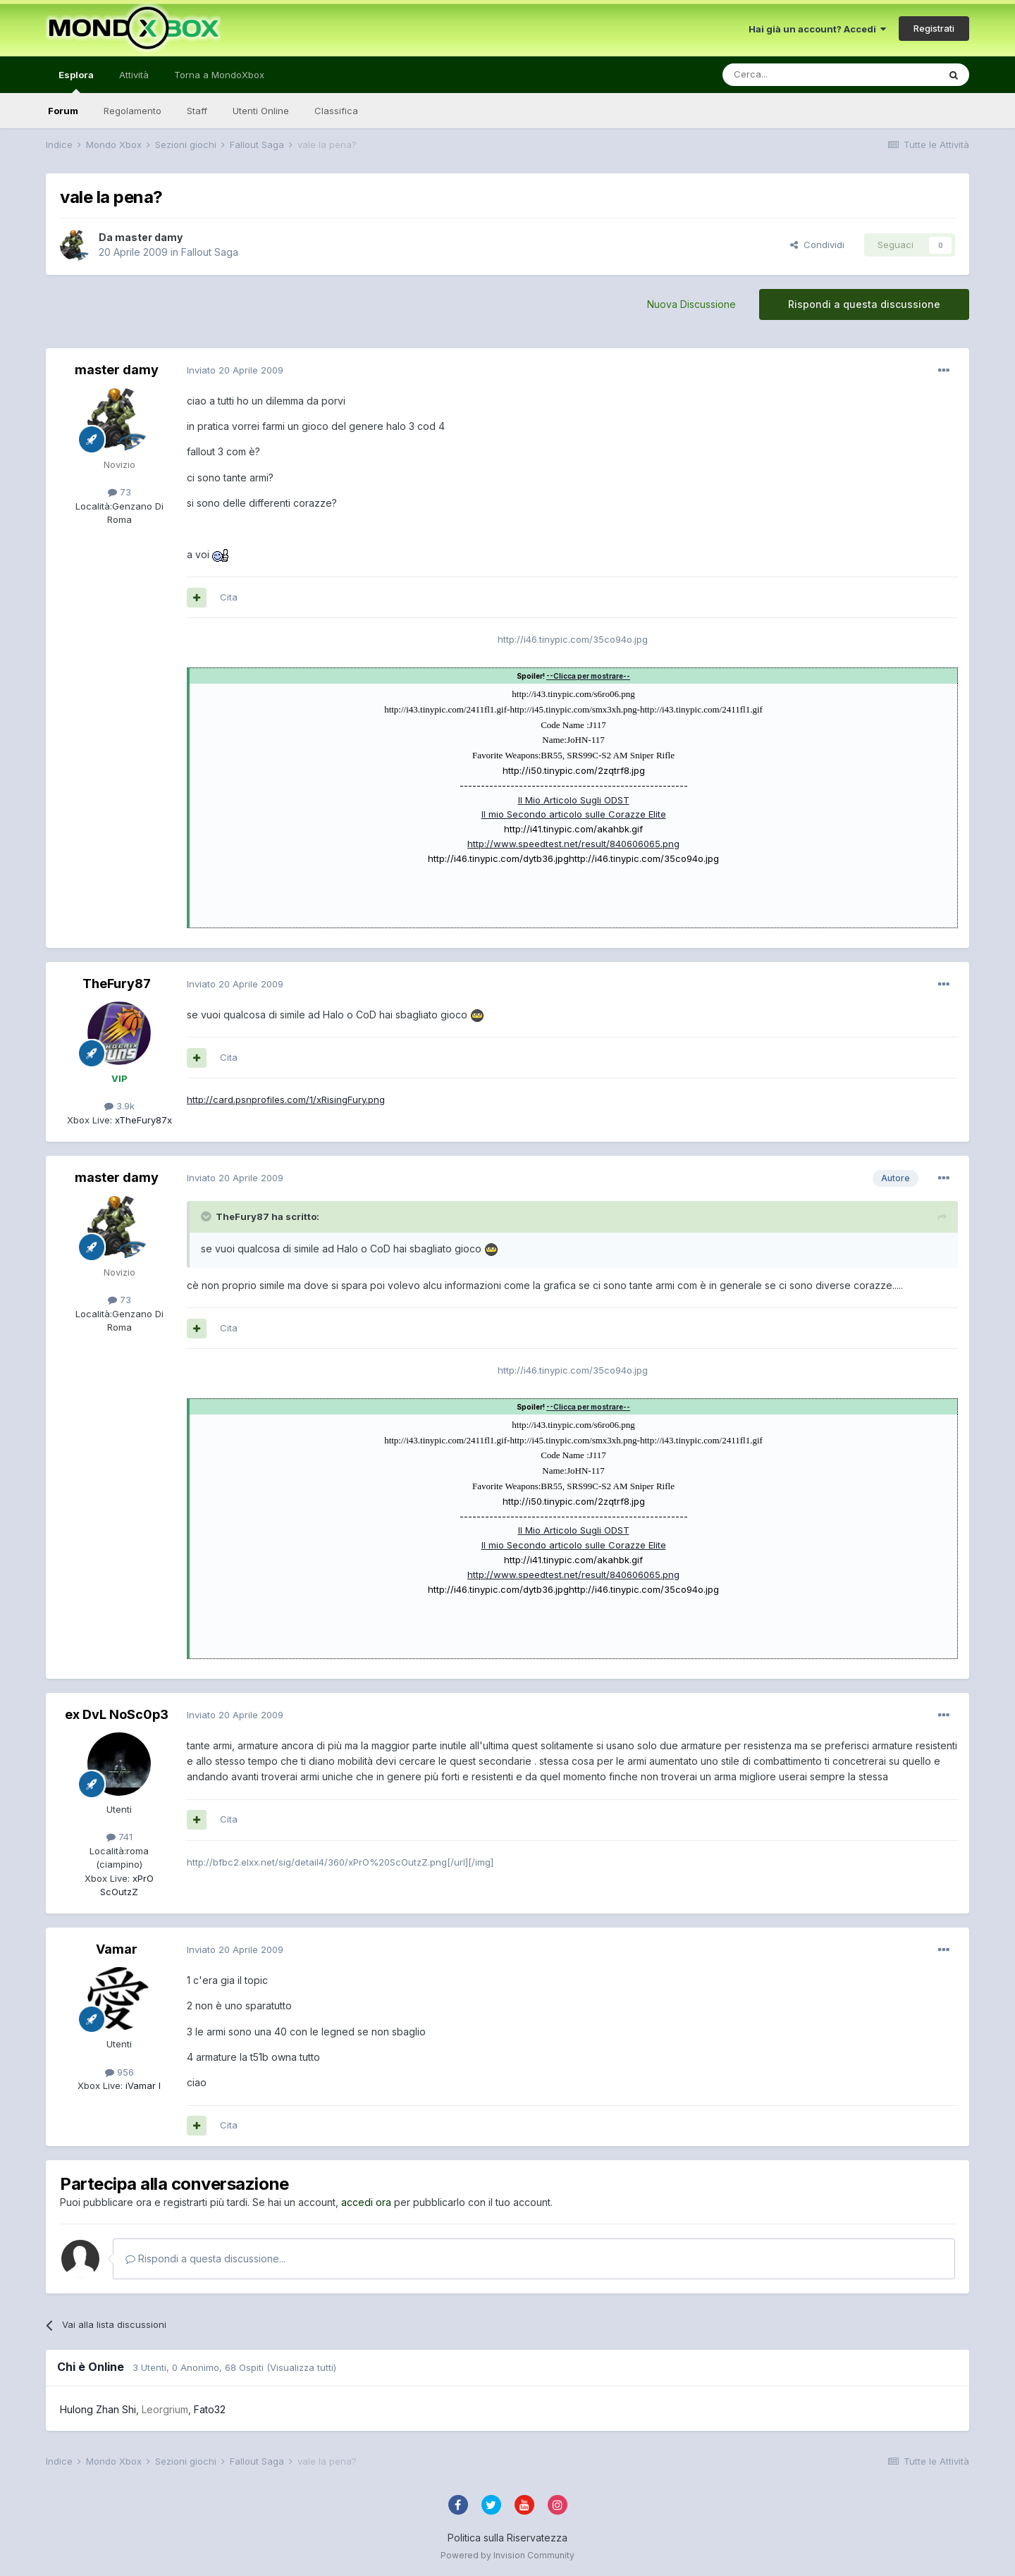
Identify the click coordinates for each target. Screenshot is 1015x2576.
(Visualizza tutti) (301, 2367)
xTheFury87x (142, 1120)
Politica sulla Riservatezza (507, 2538)
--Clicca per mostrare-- (588, 676)
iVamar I (142, 2085)
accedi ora (366, 2202)
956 (119, 2072)
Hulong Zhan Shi (98, 2409)
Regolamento (132, 110)
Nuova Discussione (691, 304)
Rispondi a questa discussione (864, 304)
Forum (63, 110)
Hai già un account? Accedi (817, 29)
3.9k (119, 1105)
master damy (149, 237)
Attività (134, 74)
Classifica (336, 110)
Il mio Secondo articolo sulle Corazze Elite (573, 814)
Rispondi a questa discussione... (205, 2258)
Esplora (76, 81)
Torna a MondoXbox (219, 74)
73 (119, 492)
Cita (229, 597)
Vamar (116, 1949)
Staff (197, 110)
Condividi (817, 244)
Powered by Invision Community (507, 2555)
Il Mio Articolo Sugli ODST (573, 800)
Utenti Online (261, 110)
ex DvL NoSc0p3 (116, 1714)
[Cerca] (788, 74)
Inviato (235, 370)
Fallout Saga (209, 252)
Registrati (934, 28)
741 (119, 1836)
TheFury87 (116, 983)
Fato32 (210, 2409)
